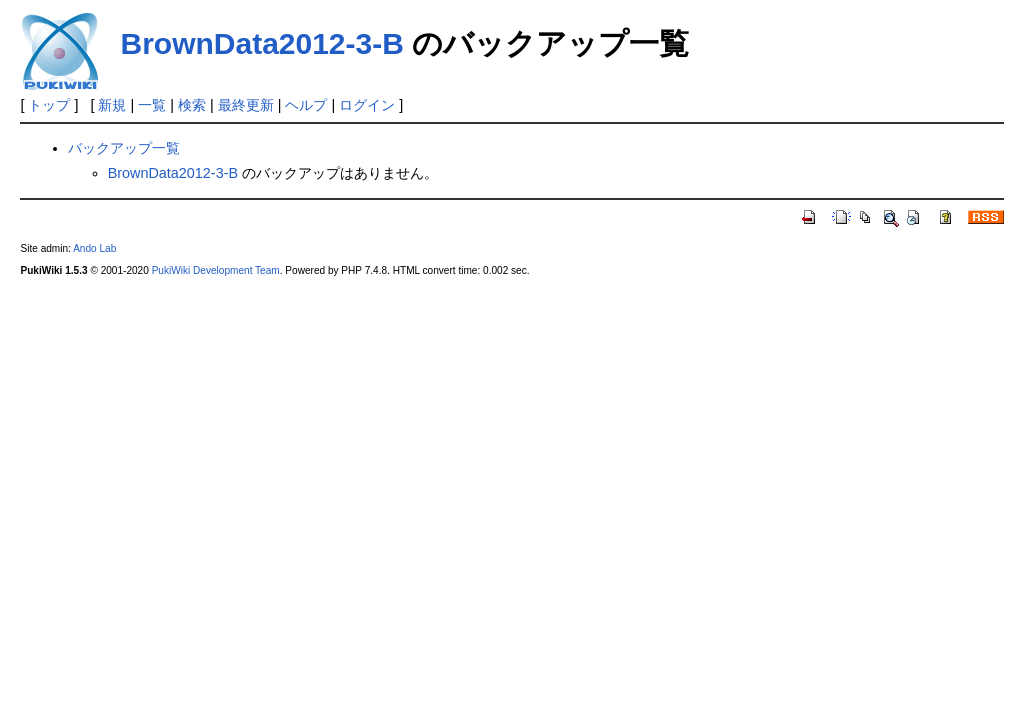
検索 (192, 105)
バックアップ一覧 (124, 148)
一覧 (152, 105)
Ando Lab (94, 248)
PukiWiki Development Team (216, 270)
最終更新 (246, 105)
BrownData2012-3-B (261, 43)
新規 (112, 105)
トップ (49, 105)
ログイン (367, 105)
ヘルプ (306, 105)
